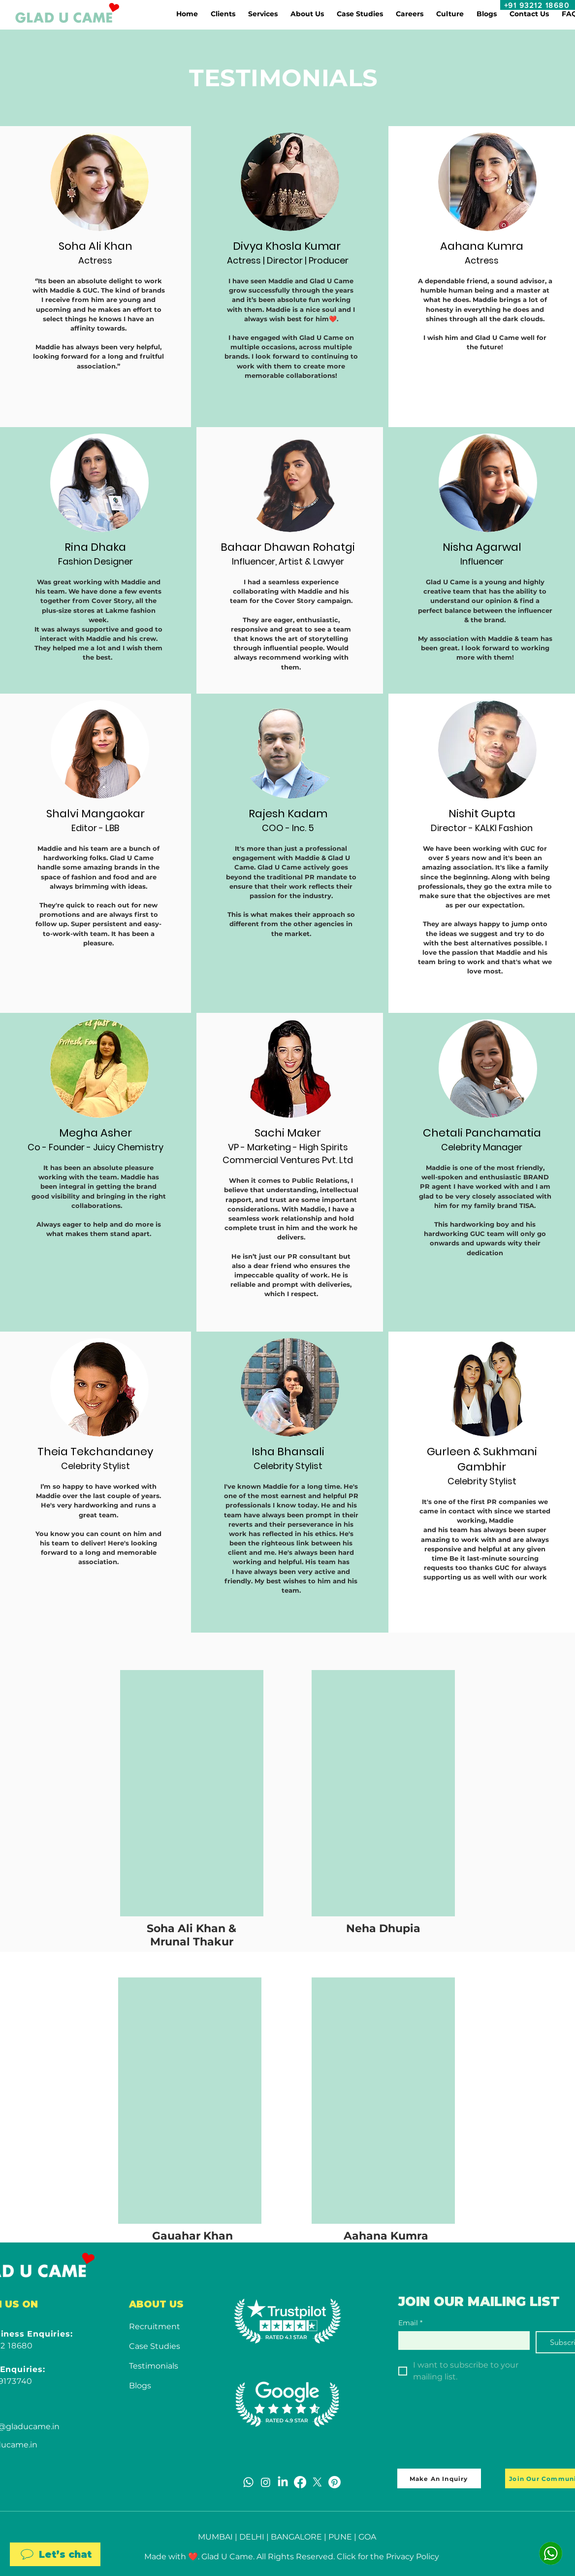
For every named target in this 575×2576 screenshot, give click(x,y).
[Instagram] (265, 2482)
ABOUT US (156, 2304)
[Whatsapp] (248, 2482)
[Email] (461, 2340)
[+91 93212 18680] (537, 5)
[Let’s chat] (55, 2554)
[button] (223, 14)
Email (410, 2323)
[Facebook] (300, 2482)
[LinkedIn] (283, 2482)
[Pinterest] (334, 2482)
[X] (317, 2482)
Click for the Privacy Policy (388, 2556)
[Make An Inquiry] (439, 2478)
